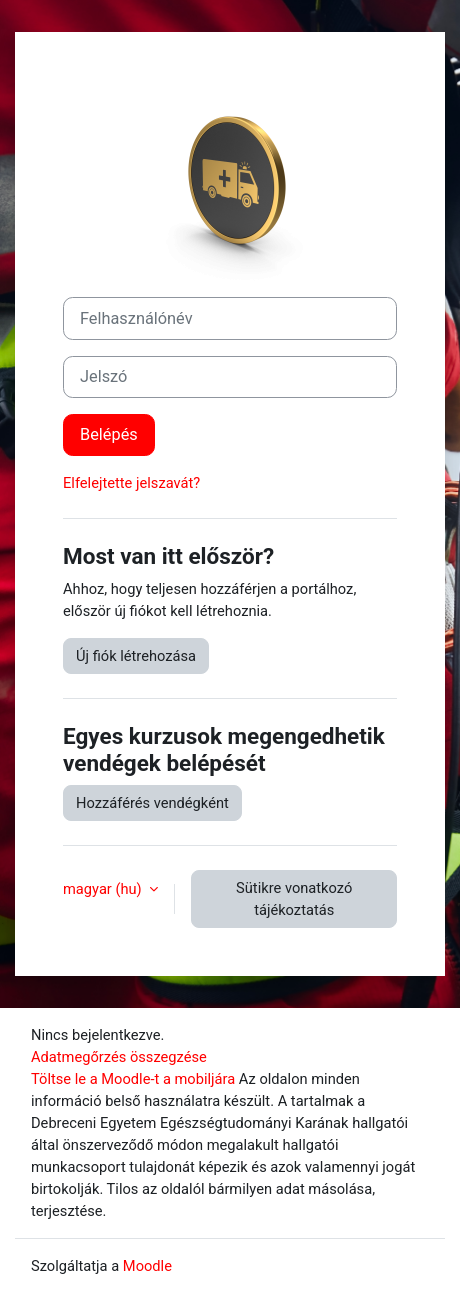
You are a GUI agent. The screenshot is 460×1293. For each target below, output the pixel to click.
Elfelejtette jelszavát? (131, 483)
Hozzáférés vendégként (152, 803)
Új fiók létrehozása (136, 656)
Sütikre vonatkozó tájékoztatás (294, 899)
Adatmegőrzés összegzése (119, 1057)
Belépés (109, 434)
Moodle (147, 1266)
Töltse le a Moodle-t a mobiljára (133, 1079)
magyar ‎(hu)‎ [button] (104, 889)
